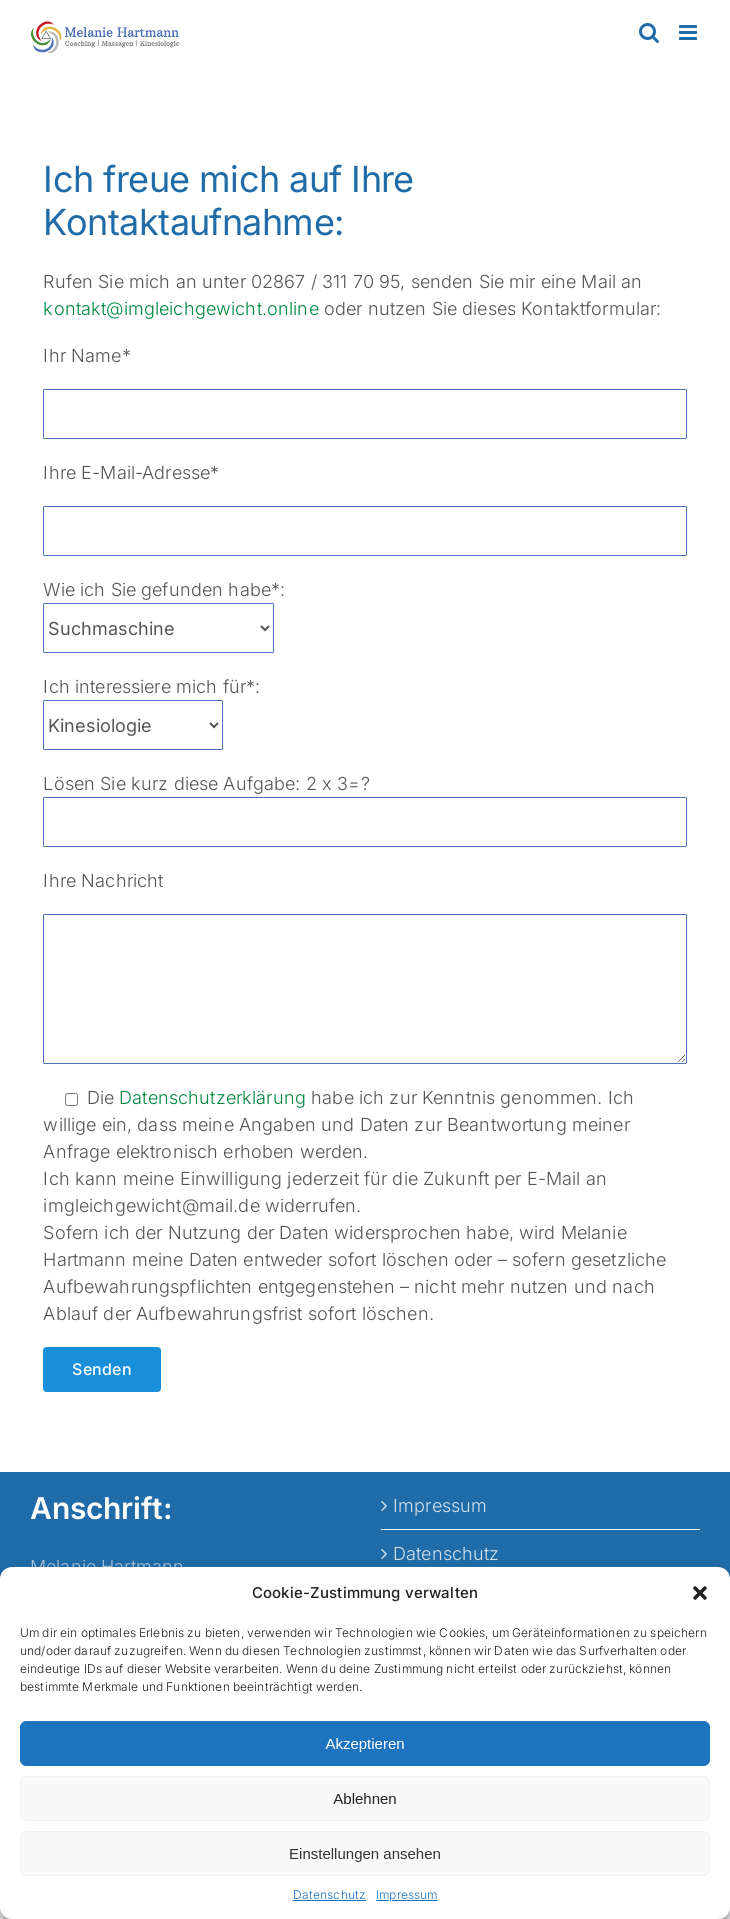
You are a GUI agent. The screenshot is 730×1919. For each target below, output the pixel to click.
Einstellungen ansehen (365, 1853)
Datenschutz (330, 1894)
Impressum (406, 1894)
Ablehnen (364, 1798)
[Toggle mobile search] (649, 32)
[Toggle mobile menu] (689, 32)
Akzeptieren (364, 1743)
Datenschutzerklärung (212, 1097)
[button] (700, 1593)
